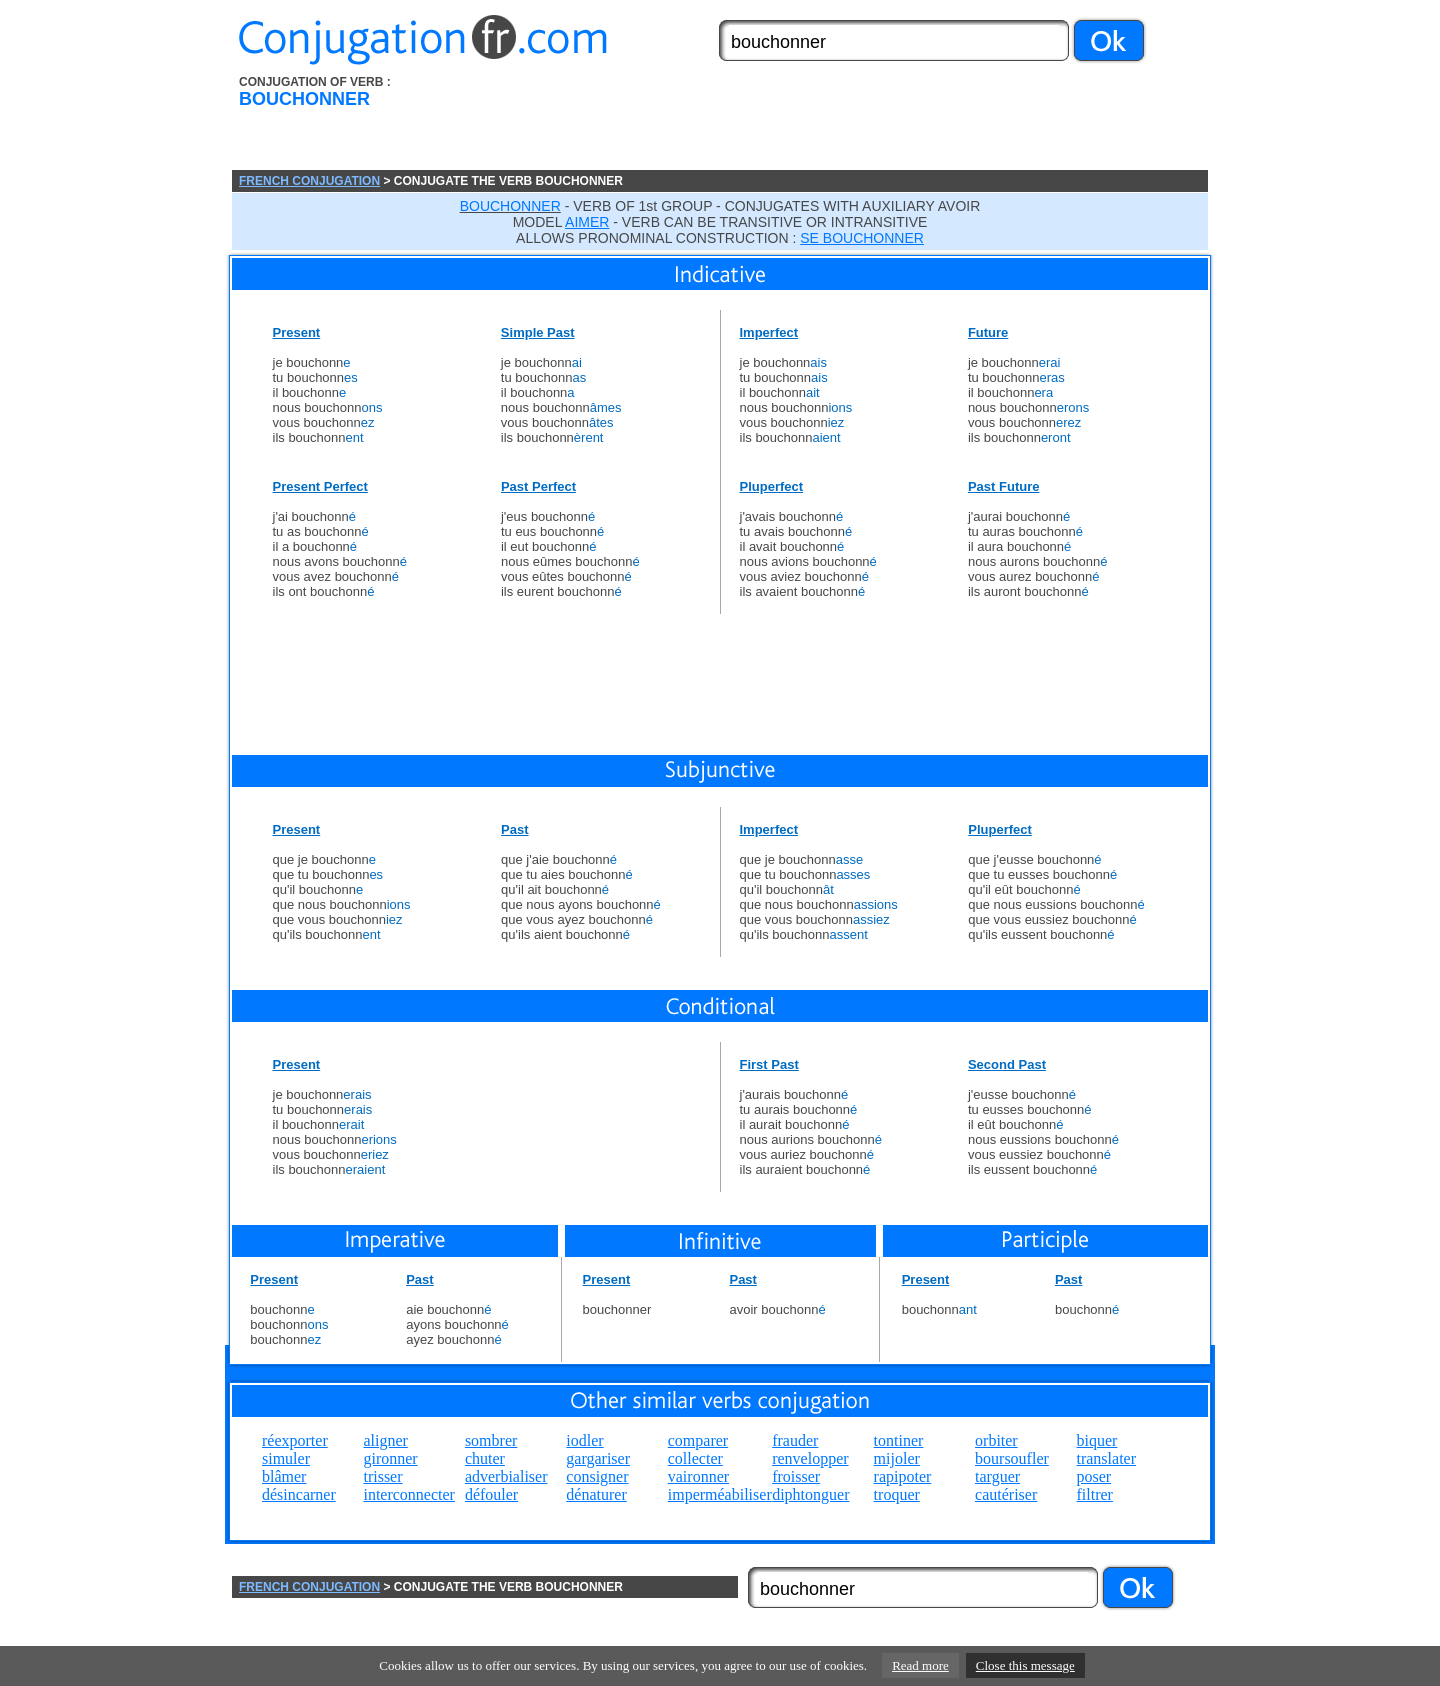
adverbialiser (506, 1476)
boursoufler (1012, 1458)
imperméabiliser (720, 1494)
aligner (385, 1440)
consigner (597, 1476)
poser (1093, 1476)
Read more (920, 1665)
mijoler (897, 1458)
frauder (795, 1440)
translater (1106, 1458)
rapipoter (903, 1476)
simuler (286, 1458)
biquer (1096, 1440)
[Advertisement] (833, 123)
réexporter (295, 1440)
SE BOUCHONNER (862, 238)
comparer (698, 1440)
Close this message (1025, 1665)
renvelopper (810, 1458)
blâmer (284, 1476)
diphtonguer (810, 1494)
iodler (584, 1440)
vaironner (698, 1476)
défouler (491, 1494)
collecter (695, 1458)
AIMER (587, 222)
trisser (382, 1476)
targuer (997, 1476)
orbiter (996, 1440)
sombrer (491, 1440)
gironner (390, 1458)
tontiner (899, 1440)
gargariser (598, 1458)
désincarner (299, 1494)
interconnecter (409, 1494)
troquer (897, 1494)
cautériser (1006, 1494)
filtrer (1094, 1494)
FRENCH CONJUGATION (309, 181)
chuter (485, 1458)
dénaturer (596, 1494)
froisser (796, 1476)
